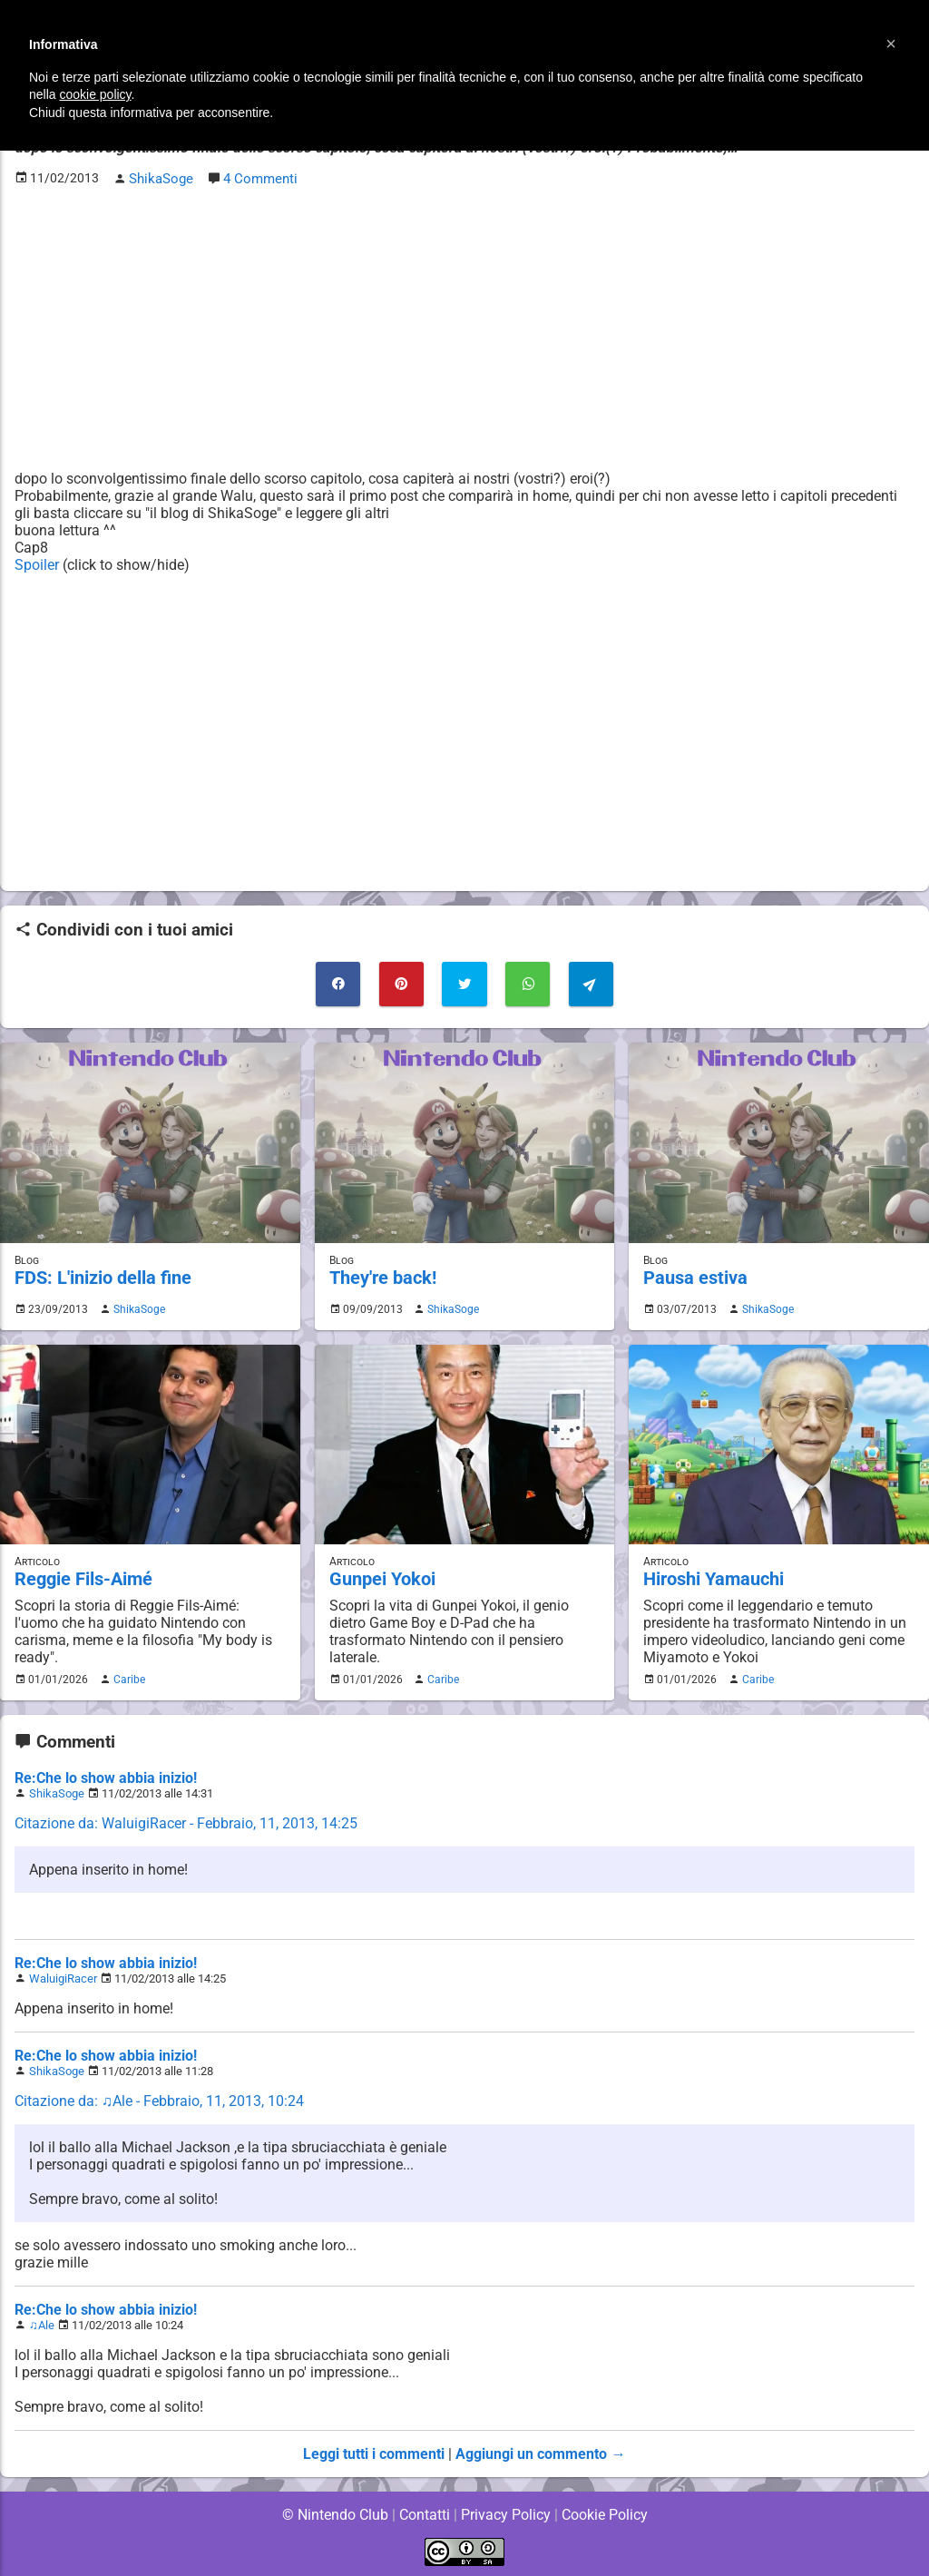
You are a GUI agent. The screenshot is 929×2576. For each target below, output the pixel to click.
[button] (890, 43)
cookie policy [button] (95, 94)
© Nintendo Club (334, 2512)
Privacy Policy (506, 2512)
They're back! (381, 1275)
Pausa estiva (693, 1275)
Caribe (127, 1676)
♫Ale (41, 2322)
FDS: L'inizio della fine (100, 1275)
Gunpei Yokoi (381, 1576)
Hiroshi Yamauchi (712, 1576)
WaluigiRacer (62, 1976)
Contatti (424, 2512)
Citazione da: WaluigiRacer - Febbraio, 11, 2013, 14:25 (186, 1820)
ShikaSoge (137, 1306)
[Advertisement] (464, 328)
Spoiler (37, 564)
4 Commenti (257, 178)
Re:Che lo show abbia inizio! (106, 1775)
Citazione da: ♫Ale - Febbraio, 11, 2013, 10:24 (160, 2098)
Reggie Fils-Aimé (82, 1576)
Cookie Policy (604, 2512)
